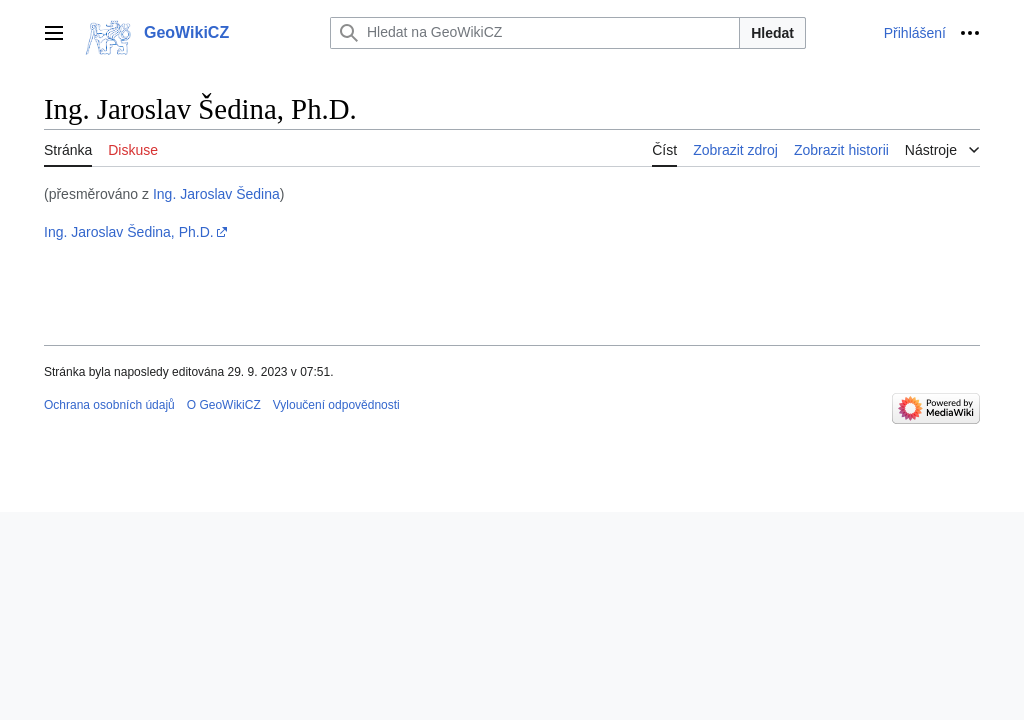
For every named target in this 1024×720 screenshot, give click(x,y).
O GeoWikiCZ (224, 405)
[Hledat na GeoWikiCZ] (535, 33)
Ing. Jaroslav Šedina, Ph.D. (129, 232)
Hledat (772, 33)
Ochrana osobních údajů (109, 405)
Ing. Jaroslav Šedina (216, 194)
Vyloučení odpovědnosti (336, 405)
